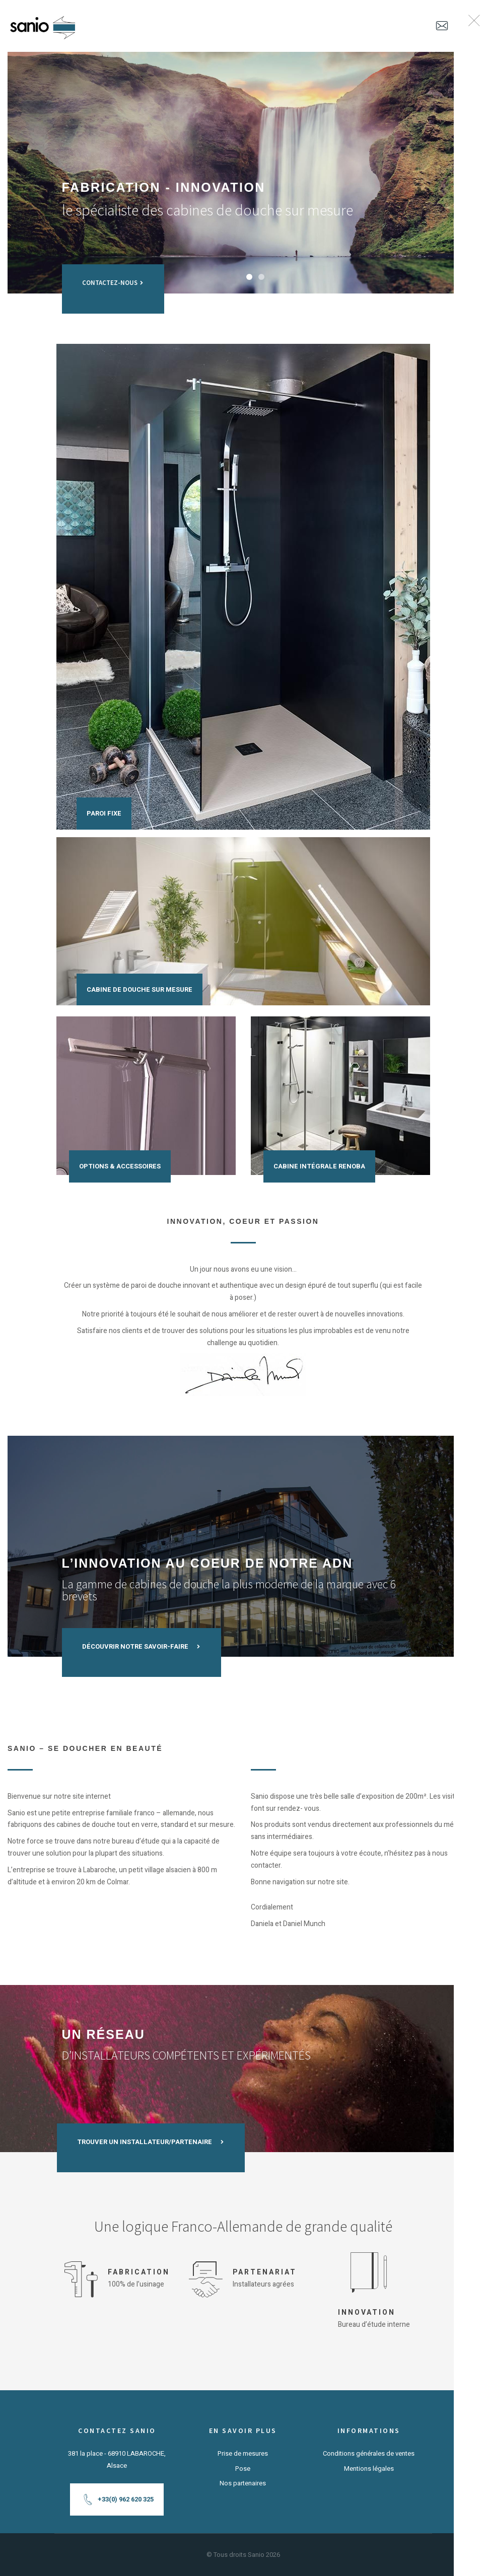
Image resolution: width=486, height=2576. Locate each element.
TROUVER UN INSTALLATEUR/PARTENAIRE (148, 2136)
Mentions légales (369, 2468)
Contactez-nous (113, 277)
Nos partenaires (243, 2483)
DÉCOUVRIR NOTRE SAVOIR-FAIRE (141, 1641)
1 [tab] (249, 277)
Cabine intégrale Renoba (319, 1166)
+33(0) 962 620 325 (118, 2499)
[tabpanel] (243, 172)
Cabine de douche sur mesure (139, 989)
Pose (242, 2468)
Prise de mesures (243, 2453)
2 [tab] (261, 277)
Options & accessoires (120, 1166)
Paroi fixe (104, 813)
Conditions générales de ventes (368, 2453)
